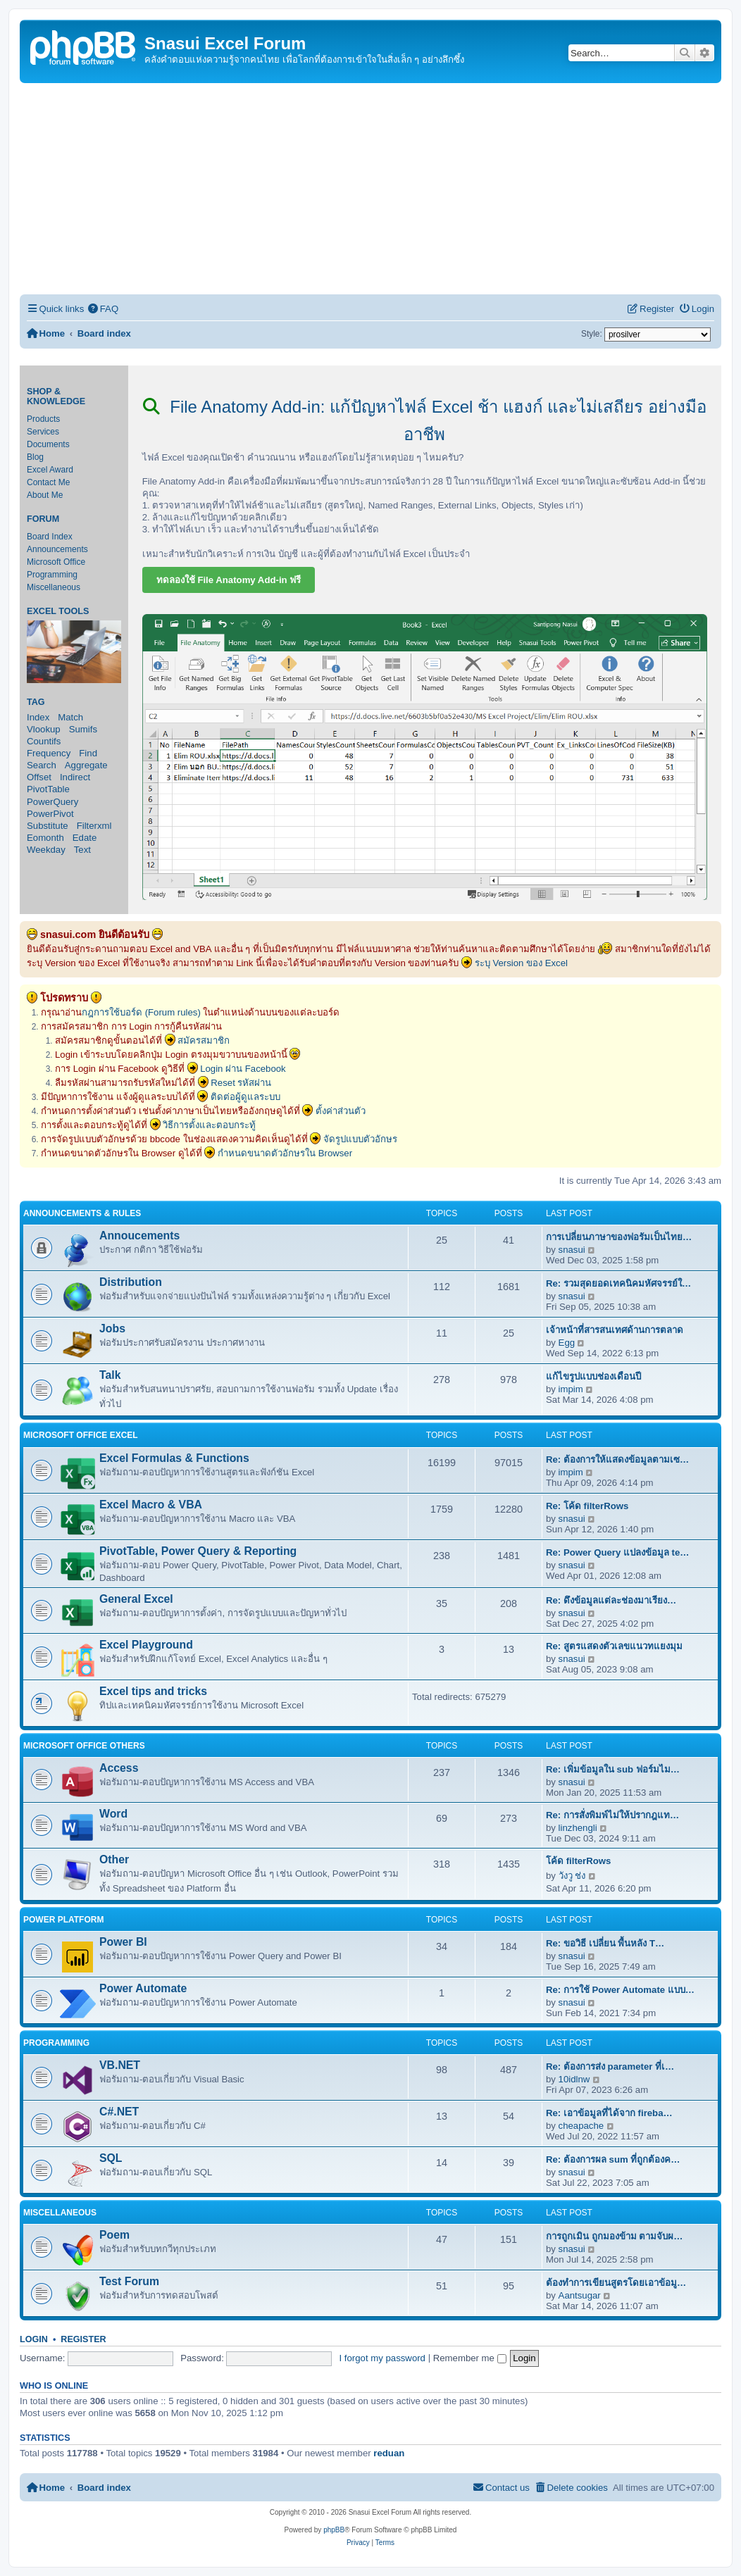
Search (41, 765)
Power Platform (63, 1920)
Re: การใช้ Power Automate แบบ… (620, 1989)
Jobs (112, 1328)
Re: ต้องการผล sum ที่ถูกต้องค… (613, 2159)
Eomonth (45, 837)
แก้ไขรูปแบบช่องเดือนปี (593, 1376)
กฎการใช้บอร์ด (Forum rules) (141, 1012)
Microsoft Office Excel (80, 1435)
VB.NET (119, 2065)
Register (83, 2339)
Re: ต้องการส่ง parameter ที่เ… (610, 2066)
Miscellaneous (53, 587)
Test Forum (129, 2281)
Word (113, 1814)
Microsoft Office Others (84, 1746)
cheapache (581, 2125)
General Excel (136, 1599)
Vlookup (44, 729)
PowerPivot (50, 813)
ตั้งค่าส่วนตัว (341, 1111)
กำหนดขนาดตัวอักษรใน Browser (285, 1153)
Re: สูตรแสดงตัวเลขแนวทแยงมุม (614, 1646)
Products (43, 419)
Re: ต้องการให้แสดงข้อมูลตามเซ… (617, 1459)
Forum (43, 519)
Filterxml (94, 825)
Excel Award (50, 470)
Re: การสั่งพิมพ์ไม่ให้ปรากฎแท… (612, 1815)
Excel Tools (58, 611)
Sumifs (83, 729)
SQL (111, 2158)
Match (70, 717)
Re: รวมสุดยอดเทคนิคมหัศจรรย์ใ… (618, 1283)
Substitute (47, 825)
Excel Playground (146, 1645)
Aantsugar (580, 2295)
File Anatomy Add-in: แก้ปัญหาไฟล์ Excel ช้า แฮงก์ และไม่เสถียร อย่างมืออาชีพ (424, 420)
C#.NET (119, 2112)
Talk (110, 1375)
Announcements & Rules (82, 1213)
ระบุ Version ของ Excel (521, 963)
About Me (45, 495)
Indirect (75, 777)
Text (82, 849)
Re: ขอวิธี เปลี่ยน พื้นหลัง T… (605, 1943)
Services (43, 432)
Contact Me (48, 482)
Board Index (50, 537)
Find (88, 753)
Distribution (130, 1282)
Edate (84, 837)
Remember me (469, 2358)
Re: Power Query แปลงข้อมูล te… (618, 1552)
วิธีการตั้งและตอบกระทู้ (209, 1125)
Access (118, 1768)
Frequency (48, 753)
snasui (572, 1249)
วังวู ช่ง (572, 1875)
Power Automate (143, 1988)
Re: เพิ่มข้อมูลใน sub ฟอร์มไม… (613, 1769)
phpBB (333, 2530)
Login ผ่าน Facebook (243, 1068)
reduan (388, 2453)
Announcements (57, 549)
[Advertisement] (370, 188)
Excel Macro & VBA (150, 1505)
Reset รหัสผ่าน (241, 1082)
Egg (567, 1342)
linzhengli (578, 1827)
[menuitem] (102, 309)
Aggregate (86, 765)
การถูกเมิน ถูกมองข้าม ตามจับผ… (614, 2236)
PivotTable (48, 789)
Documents (48, 444)
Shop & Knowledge (56, 396)
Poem (114, 2235)
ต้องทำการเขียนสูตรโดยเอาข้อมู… (616, 2282)
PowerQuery (52, 801)
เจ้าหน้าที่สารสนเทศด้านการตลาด (614, 1330)
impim (571, 1389)
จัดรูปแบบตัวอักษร (360, 1139)
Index (38, 717)
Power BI (123, 1942)
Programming (52, 575)
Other (114, 1859)
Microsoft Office (56, 562)
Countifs (44, 741)
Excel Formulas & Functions (174, 1458)
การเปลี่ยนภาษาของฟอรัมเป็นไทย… (619, 1237)
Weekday (46, 849)
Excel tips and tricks (153, 1691)
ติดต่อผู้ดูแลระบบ (245, 1097)
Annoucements (139, 1236)
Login (34, 2339)
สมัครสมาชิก (204, 1040)
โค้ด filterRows (578, 1861)
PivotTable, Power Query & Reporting (198, 1551)
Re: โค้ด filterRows (587, 1506)
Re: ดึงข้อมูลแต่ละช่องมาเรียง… (611, 1600)
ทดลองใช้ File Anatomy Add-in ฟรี (228, 580)
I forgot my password (382, 2358)
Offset (39, 777)
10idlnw (574, 2079)
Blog (35, 457)
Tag (36, 702)
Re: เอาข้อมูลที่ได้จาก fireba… (609, 2113)
